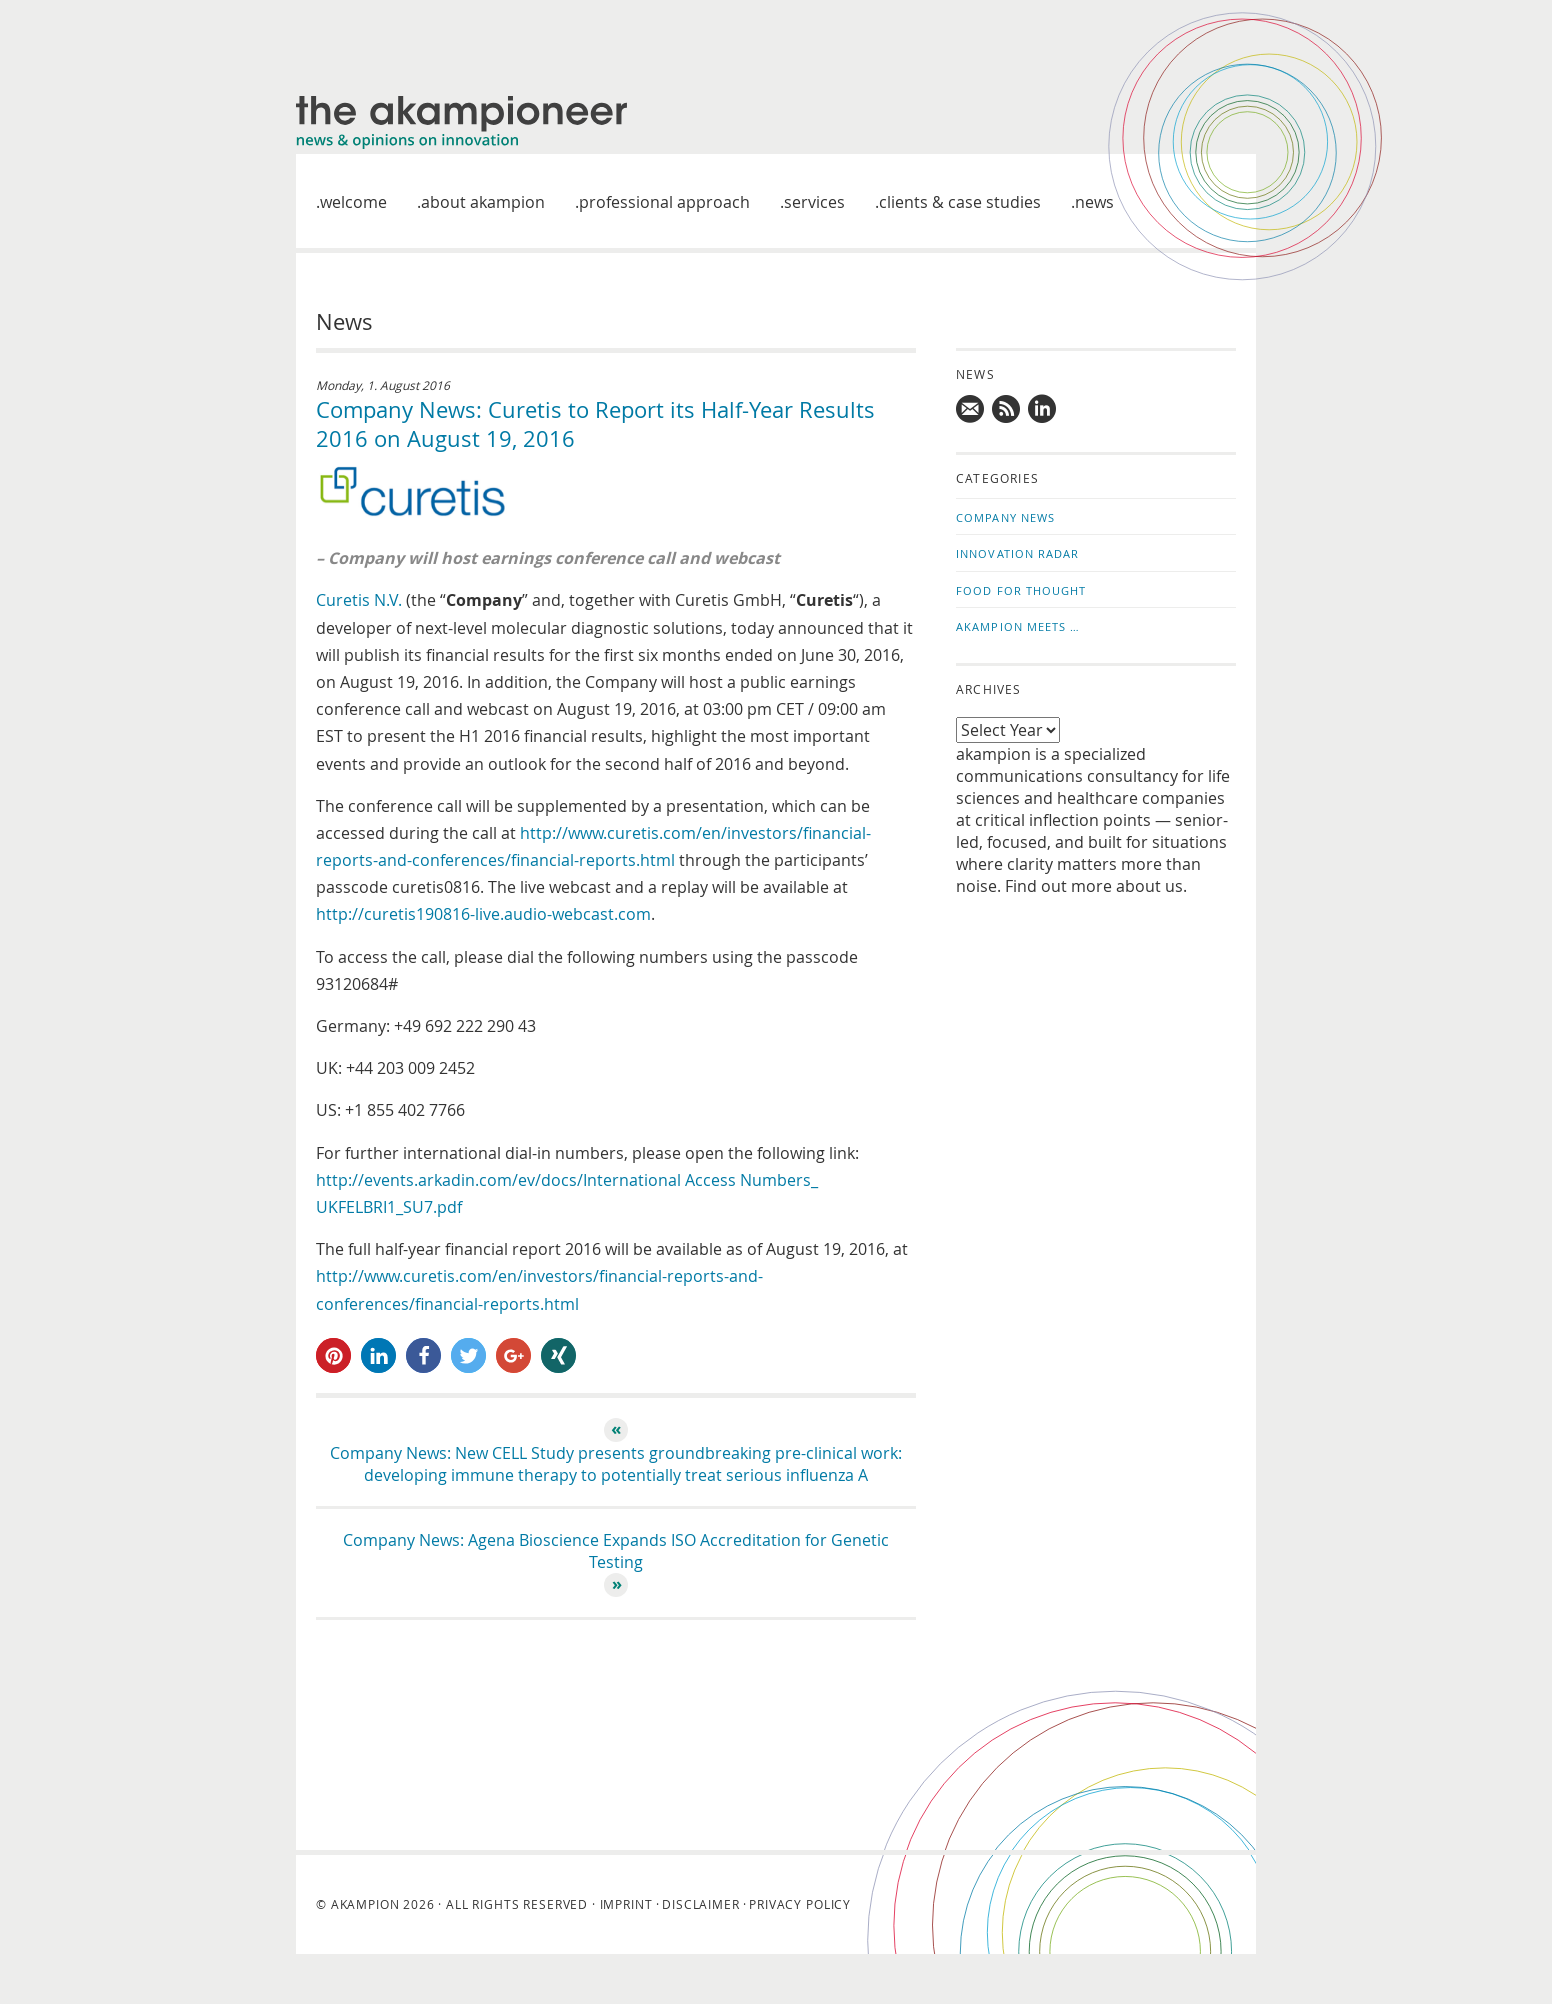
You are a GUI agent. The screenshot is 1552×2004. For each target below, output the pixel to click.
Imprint (626, 1904)
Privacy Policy (800, 1904)
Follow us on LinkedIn (1043, 409)
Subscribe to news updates (1007, 409)
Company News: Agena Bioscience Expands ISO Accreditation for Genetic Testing (616, 1551)
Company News (1005, 517)
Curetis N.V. (361, 600)
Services (814, 202)
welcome (353, 202)
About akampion (483, 202)
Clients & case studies (960, 202)
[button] (333, 1355)
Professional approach (664, 202)
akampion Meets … (1018, 626)
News (1094, 202)
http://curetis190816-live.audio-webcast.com (483, 914)
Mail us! (971, 409)
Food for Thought (1021, 590)
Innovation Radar (1018, 553)
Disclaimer (700, 1904)
